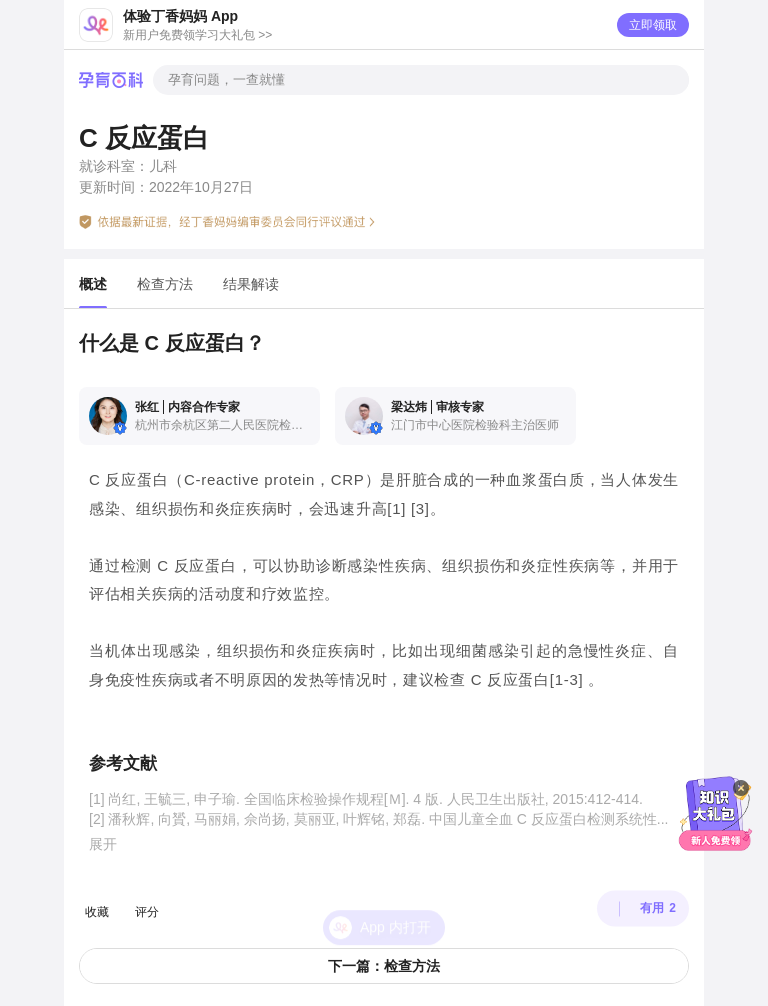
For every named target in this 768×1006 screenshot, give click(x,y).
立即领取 (653, 25)
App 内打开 (395, 901)
